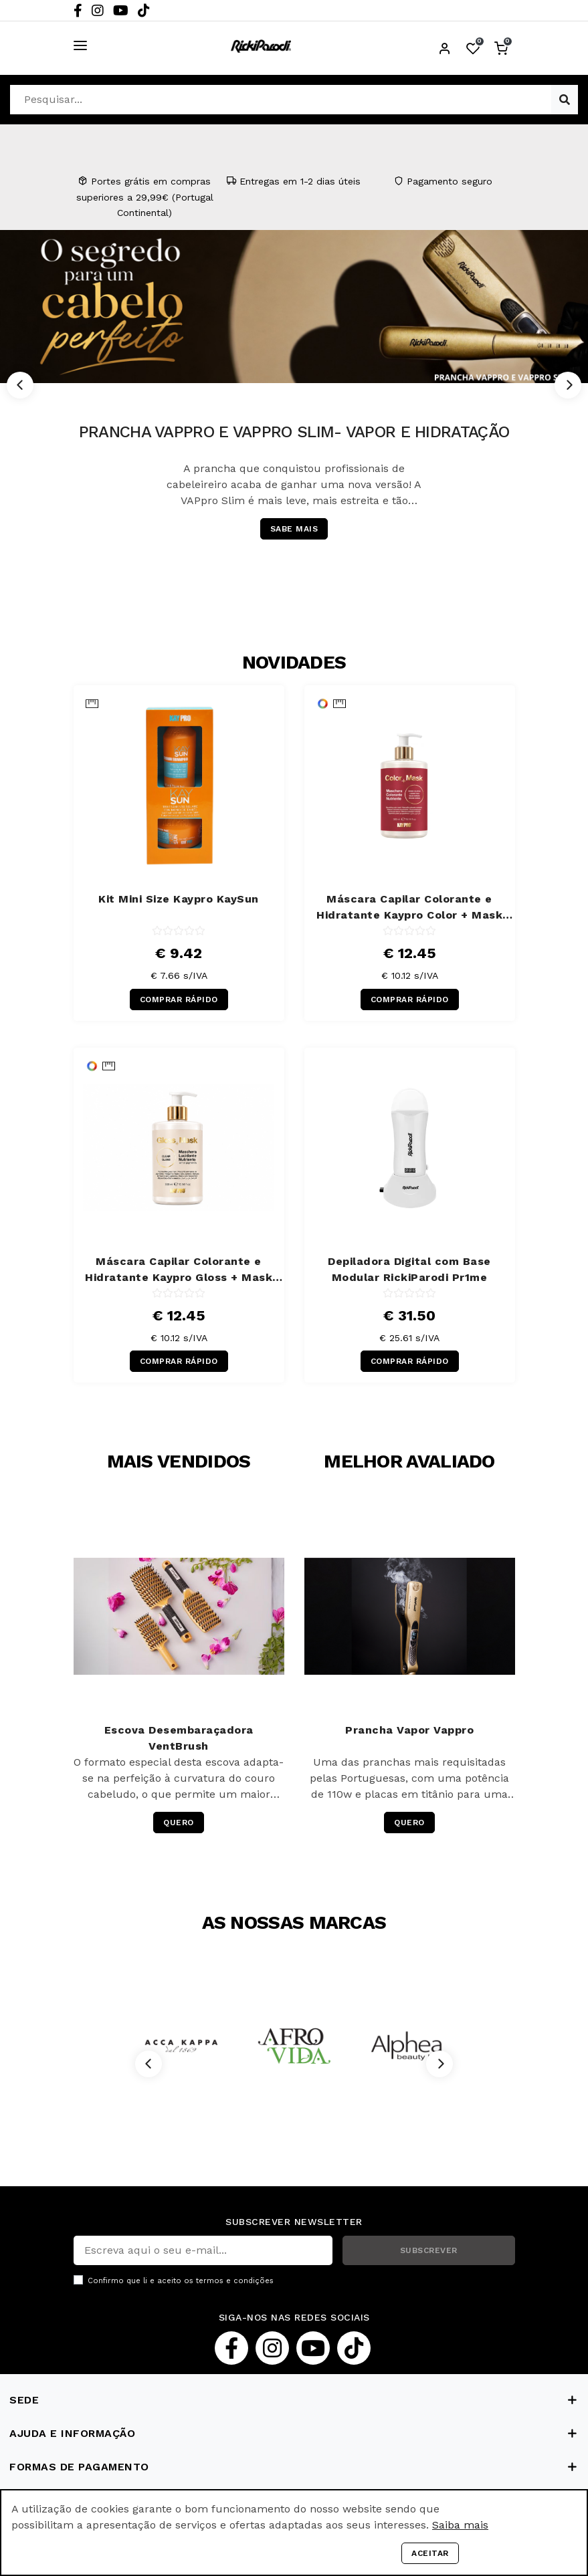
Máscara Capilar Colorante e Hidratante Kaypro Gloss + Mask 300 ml (178, 1270)
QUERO (178, 1822)
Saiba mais (460, 2525)
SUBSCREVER (429, 2250)
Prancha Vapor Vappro (409, 1730)
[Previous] (20, 385)
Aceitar (430, 2553)
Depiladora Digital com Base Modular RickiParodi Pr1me (409, 1269)
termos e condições (235, 2280)
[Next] (568, 385)
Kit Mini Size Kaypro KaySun (178, 899)
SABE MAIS (294, 529)
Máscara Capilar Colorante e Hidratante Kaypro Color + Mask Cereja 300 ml (409, 908)
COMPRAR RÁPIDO (179, 999)
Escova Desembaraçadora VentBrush (179, 1738)
